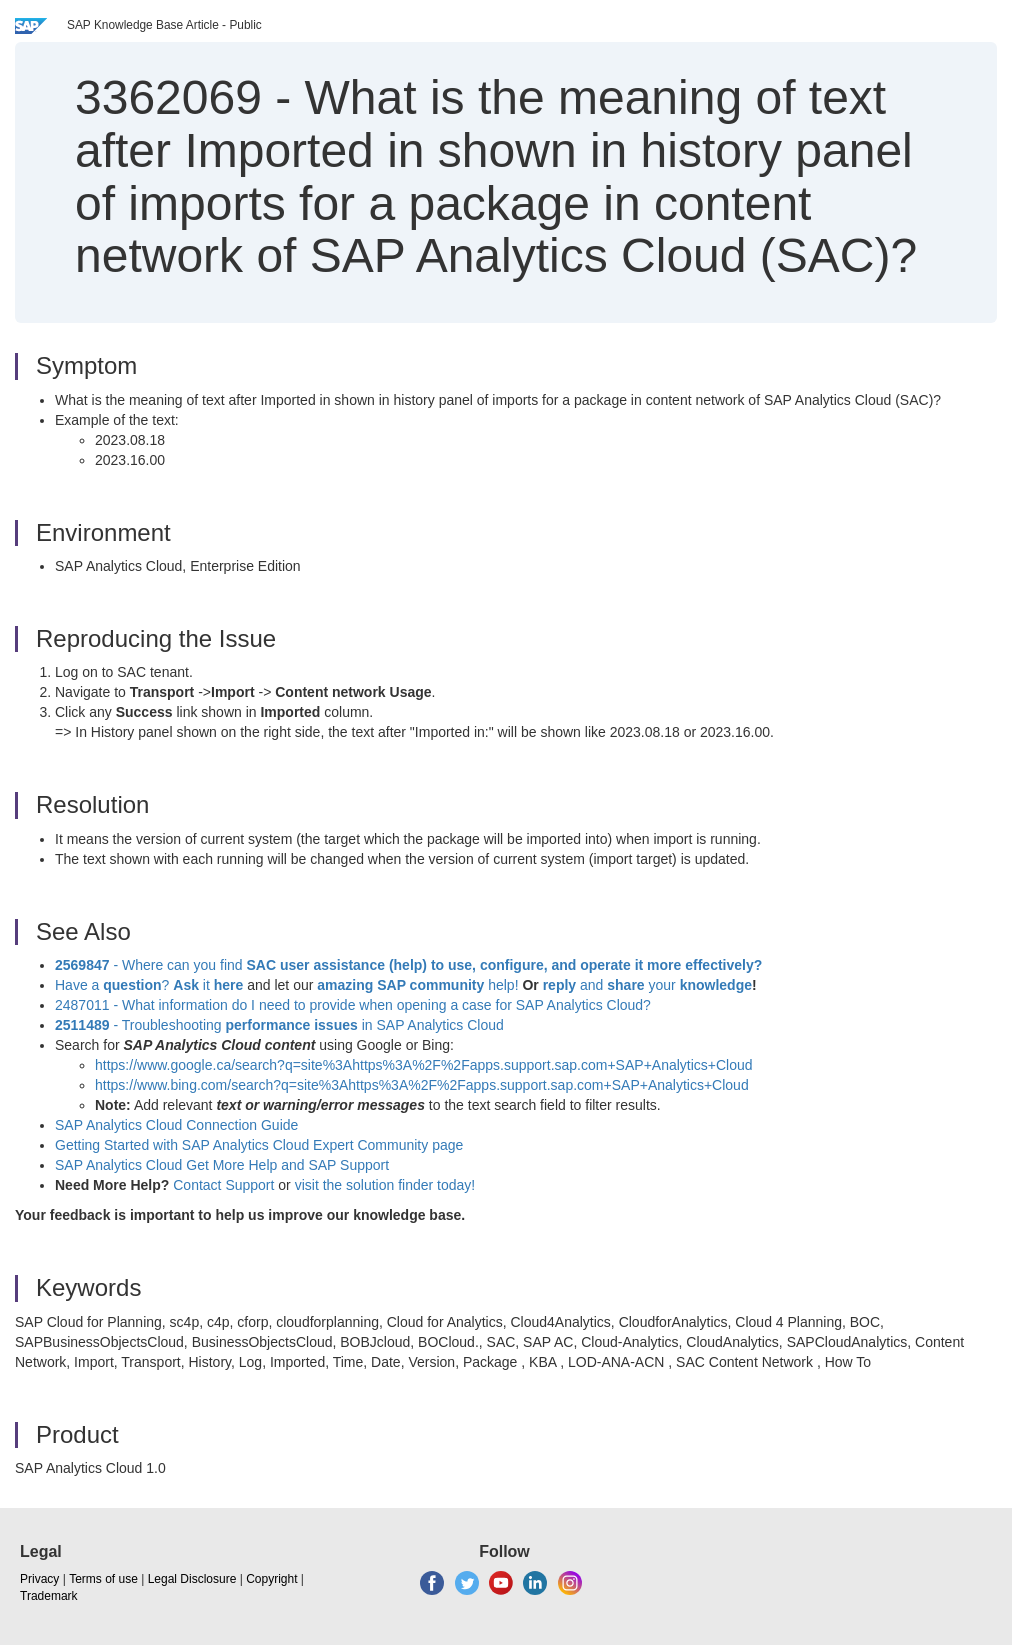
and (591, 985)
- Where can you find (408, 965)
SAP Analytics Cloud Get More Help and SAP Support (222, 1165)
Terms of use (103, 1579)
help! (417, 985)
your (662, 985)
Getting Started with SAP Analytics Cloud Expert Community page (259, 1145)
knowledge (714, 985)
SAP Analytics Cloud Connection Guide (176, 1125)
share (625, 985)
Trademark (49, 1596)
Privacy (39, 1579)
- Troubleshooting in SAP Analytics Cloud (279, 1025)
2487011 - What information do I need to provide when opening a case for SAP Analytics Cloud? (353, 1005)
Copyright (271, 1579)
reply (561, 985)
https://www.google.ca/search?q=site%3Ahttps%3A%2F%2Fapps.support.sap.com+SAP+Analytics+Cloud (424, 1065)
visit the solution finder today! (385, 1185)
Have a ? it (151, 985)
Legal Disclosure (192, 1579)
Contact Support (223, 1185)
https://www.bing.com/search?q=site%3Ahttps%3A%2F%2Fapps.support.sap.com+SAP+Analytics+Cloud (422, 1085)
